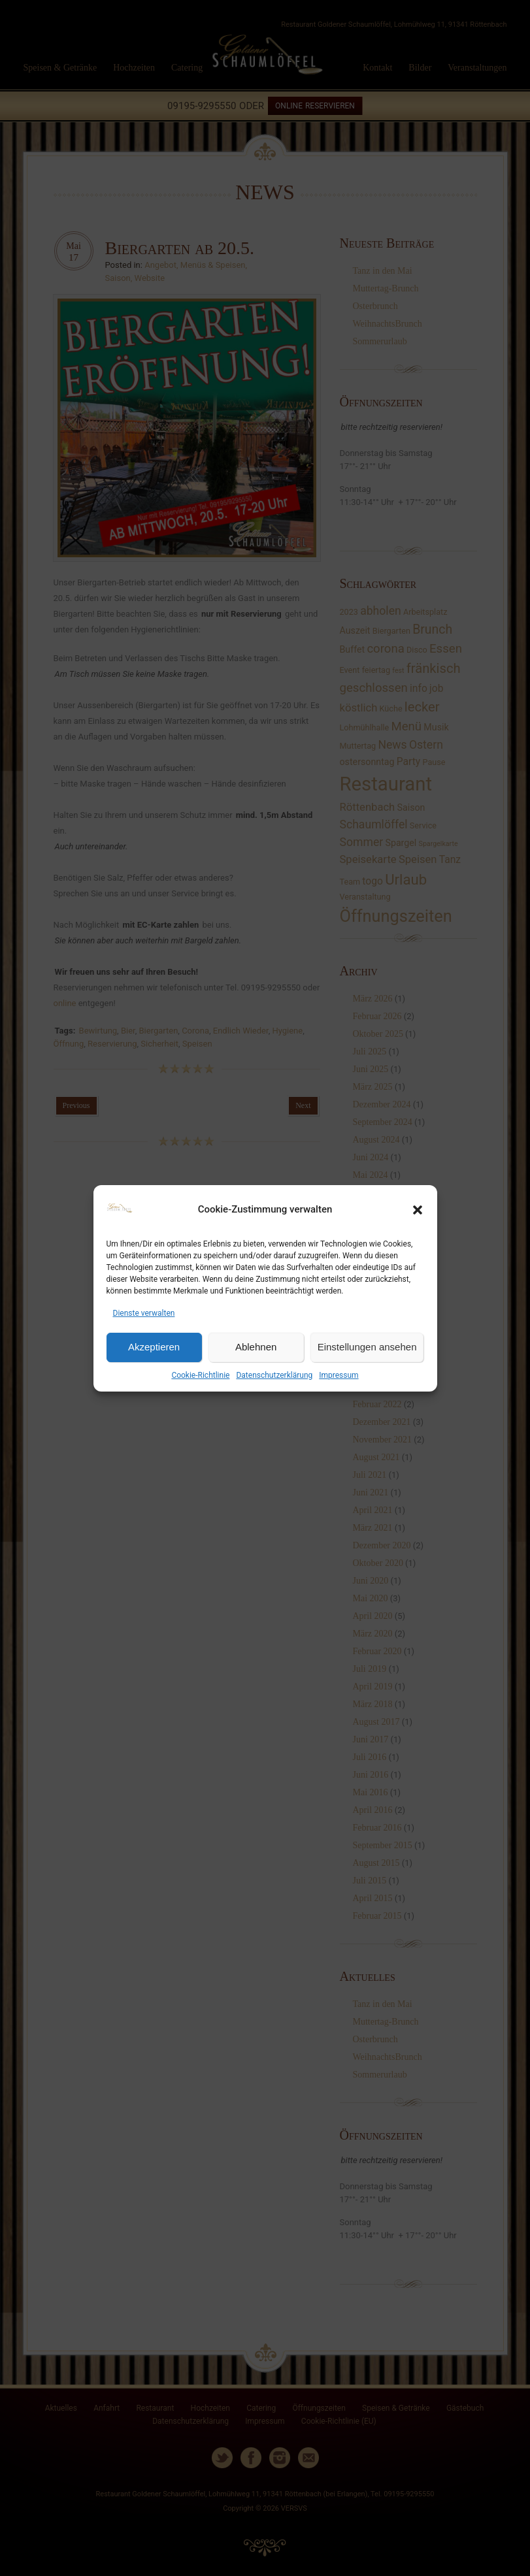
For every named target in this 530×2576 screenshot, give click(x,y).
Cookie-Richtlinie (200, 1375)
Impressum (338, 1375)
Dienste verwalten (144, 1313)
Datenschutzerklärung (274, 1375)
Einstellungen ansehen (367, 1346)
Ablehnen (255, 1346)
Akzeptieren (154, 1346)
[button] (417, 1209)
